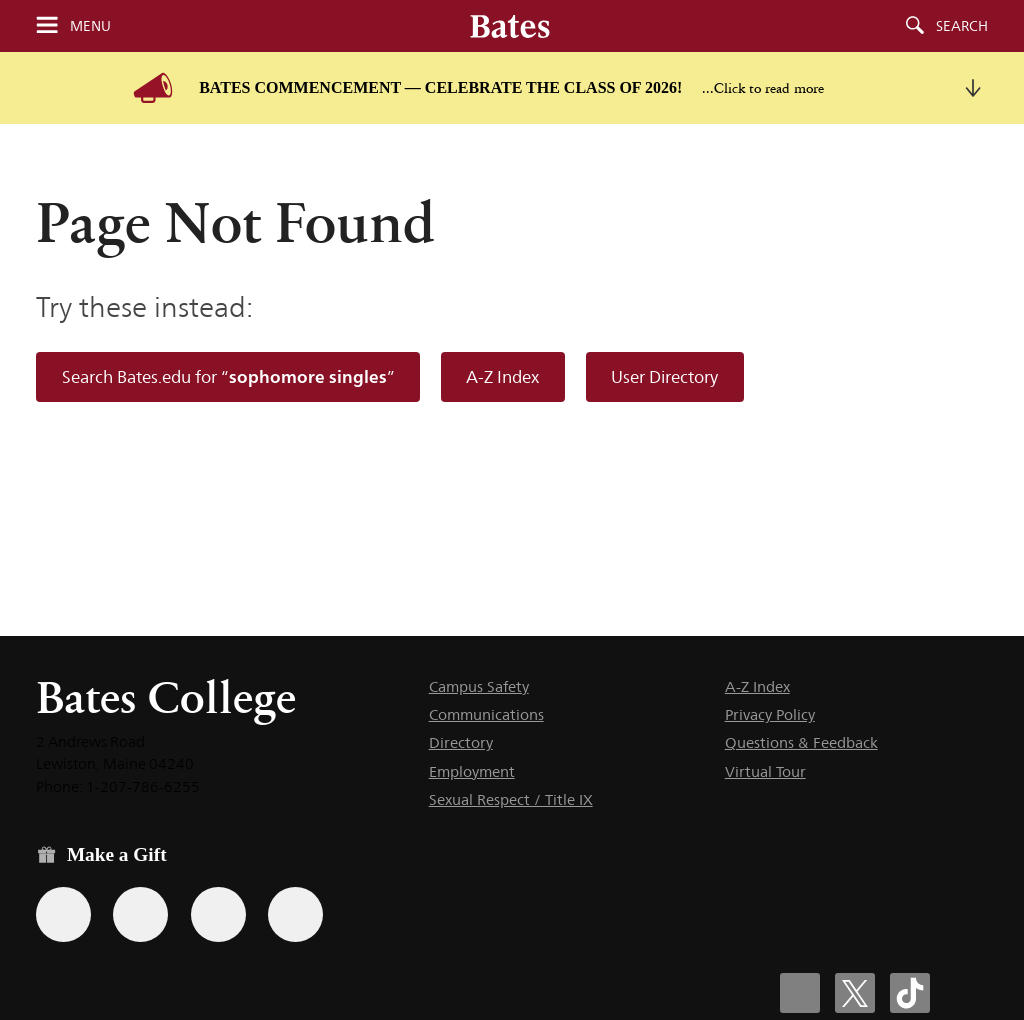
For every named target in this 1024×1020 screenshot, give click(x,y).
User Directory (664, 377)
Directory (461, 742)
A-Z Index (502, 377)
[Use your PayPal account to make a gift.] (218, 914)
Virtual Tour (765, 771)
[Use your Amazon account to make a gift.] (140, 914)
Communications (486, 714)
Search (962, 26)
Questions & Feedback (801, 742)
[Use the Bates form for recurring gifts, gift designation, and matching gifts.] (63, 914)
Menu (90, 26)
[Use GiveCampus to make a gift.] (295, 914)
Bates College (166, 697)
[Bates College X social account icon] (855, 993)
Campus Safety (479, 686)
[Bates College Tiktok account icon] (910, 993)
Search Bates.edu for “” (228, 376)
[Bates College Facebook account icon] (800, 993)
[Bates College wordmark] (510, 26)
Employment (472, 771)
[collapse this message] (973, 88)
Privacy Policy (770, 714)
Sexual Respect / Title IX (511, 799)
